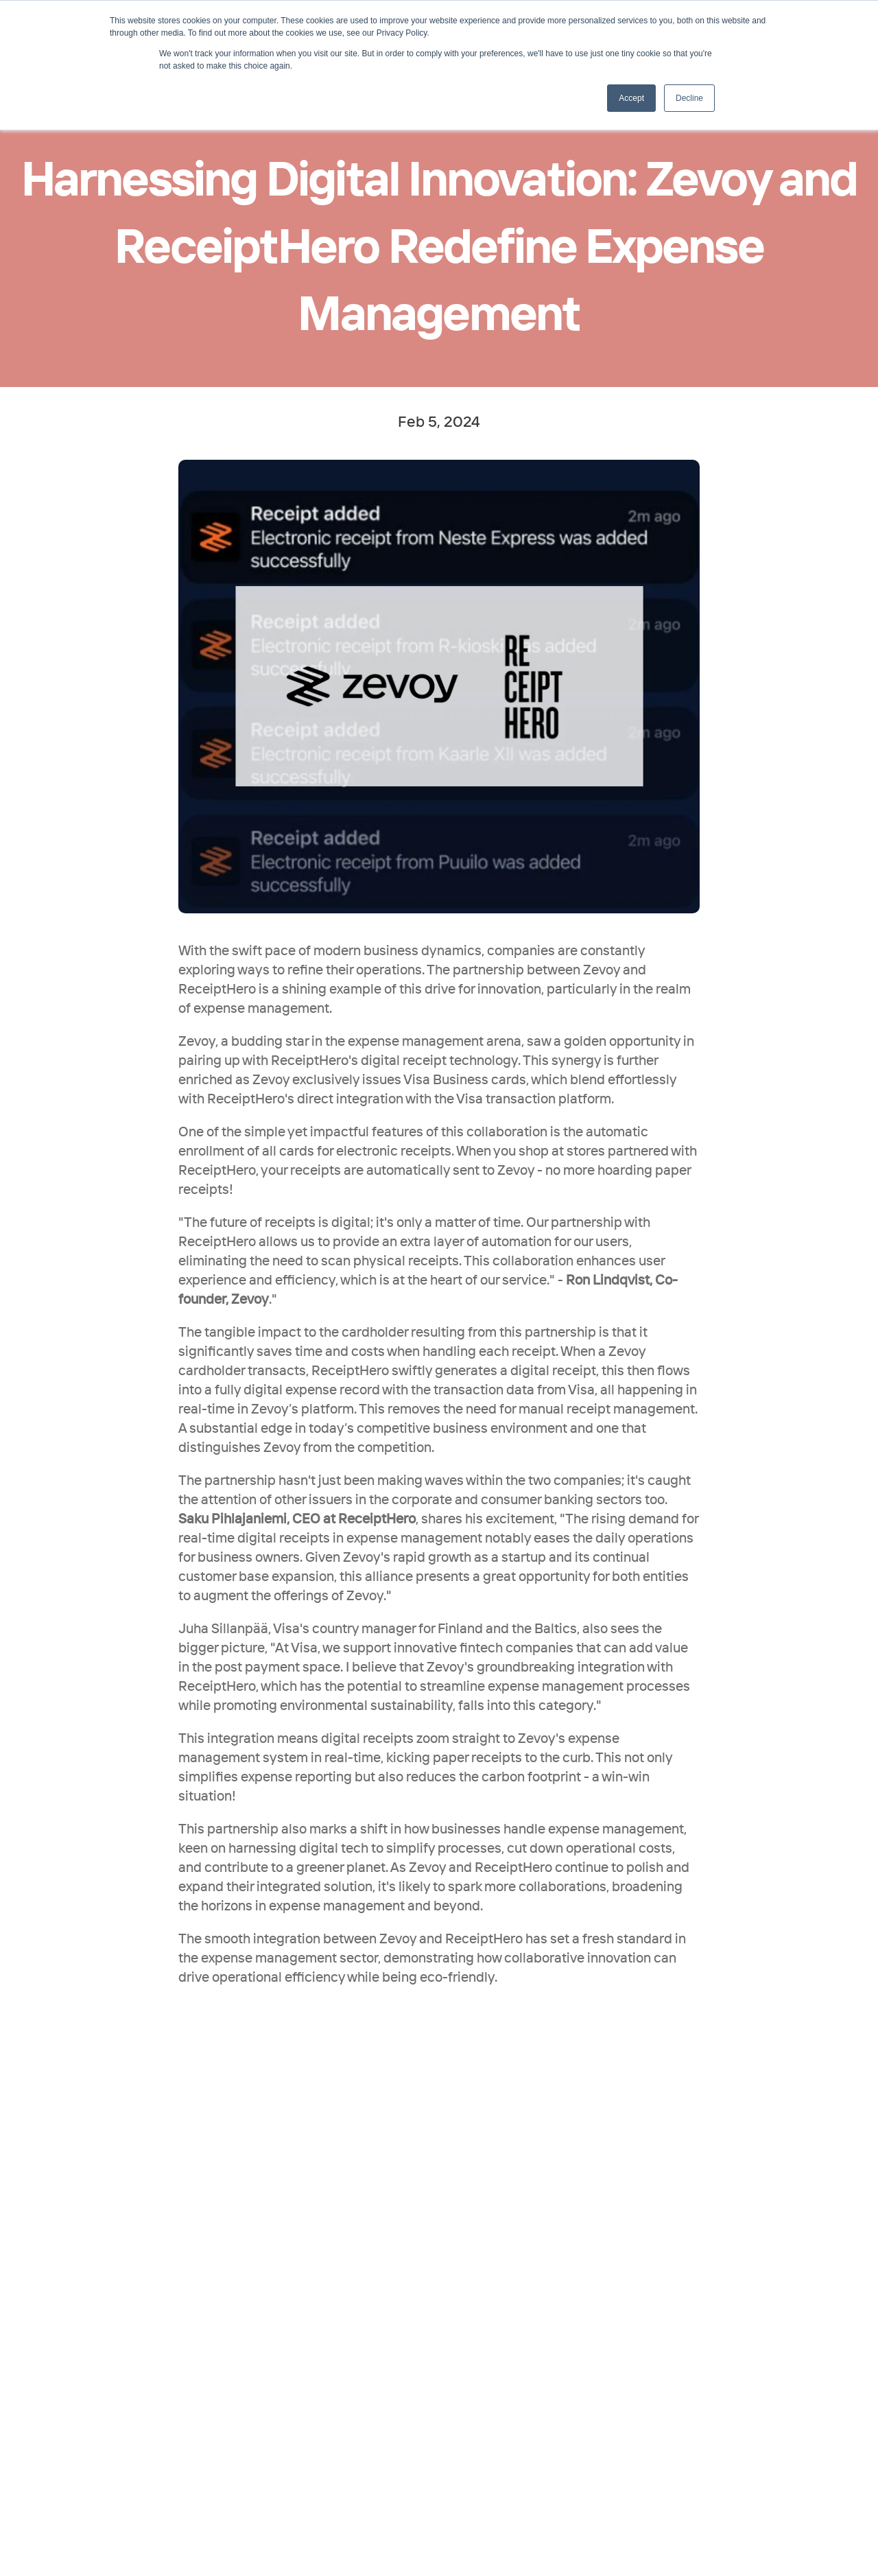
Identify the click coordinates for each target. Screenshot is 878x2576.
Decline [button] (689, 98)
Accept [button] (631, 98)
